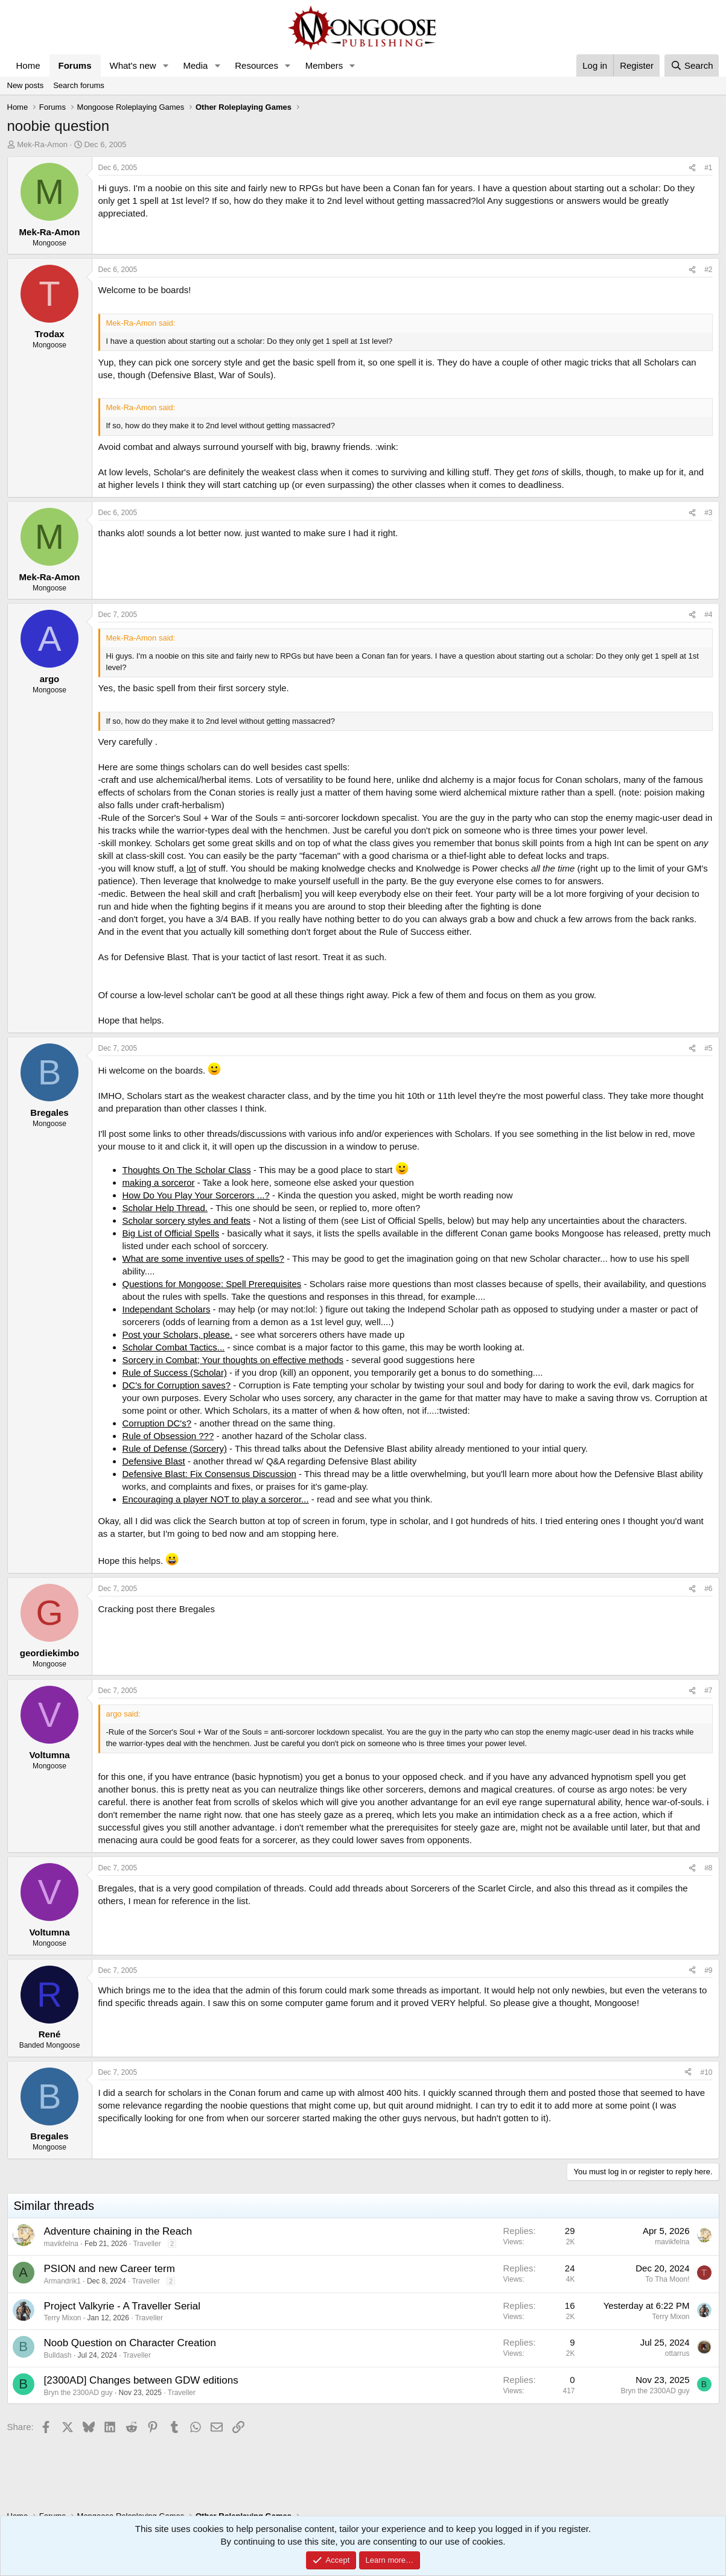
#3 (708, 512)
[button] (165, 65)
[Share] (692, 168)
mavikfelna (61, 2243)
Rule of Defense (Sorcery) (175, 1448)
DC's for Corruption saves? (177, 1385)
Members (324, 65)
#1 (708, 167)
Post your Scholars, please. (178, 1334)
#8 (708, 1868)
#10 (706, 2072)
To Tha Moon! (667, 2279)
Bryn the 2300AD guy (78, 2392)
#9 (708, 1970)
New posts (25, 85)
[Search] (691, 65)
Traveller (147, 2243)
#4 (708, 614)
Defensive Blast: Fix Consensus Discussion (209, 1474)
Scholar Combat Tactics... (174, 1347)
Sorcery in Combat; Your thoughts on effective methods (233, 1360)
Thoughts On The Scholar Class (187, 1170)
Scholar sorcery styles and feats (187, 1220)
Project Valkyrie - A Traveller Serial (122, 2306)
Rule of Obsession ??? (168, 1436)
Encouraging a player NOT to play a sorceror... (216, 1499)
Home (28, 65)
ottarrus (677, 2353)
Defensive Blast (154, 1461)
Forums (75, 65)
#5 (708, 1048)
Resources (256, 65)
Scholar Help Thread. (165, 1208)
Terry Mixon (62, 2318)
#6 (708, 1588)
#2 (708, 269)
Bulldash (58, 2355)
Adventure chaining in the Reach (118, 2231)
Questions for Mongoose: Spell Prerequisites (212, 1284)
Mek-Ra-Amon (42, 144)
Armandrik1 (62, 2281)
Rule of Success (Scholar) (175, 1372)
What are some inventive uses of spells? (203, 1258)
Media (195, 65)
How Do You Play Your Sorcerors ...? (196, 1195)
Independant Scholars (167, 1309)
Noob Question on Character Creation (130, 2343)
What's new (133, 65)
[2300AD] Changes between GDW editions (141, 2380)
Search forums (78, 85)
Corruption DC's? (157, 1423)
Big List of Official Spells (171, 1233)
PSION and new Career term (109, 2268)
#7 (708, 1690)
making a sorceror (159, 1182)
